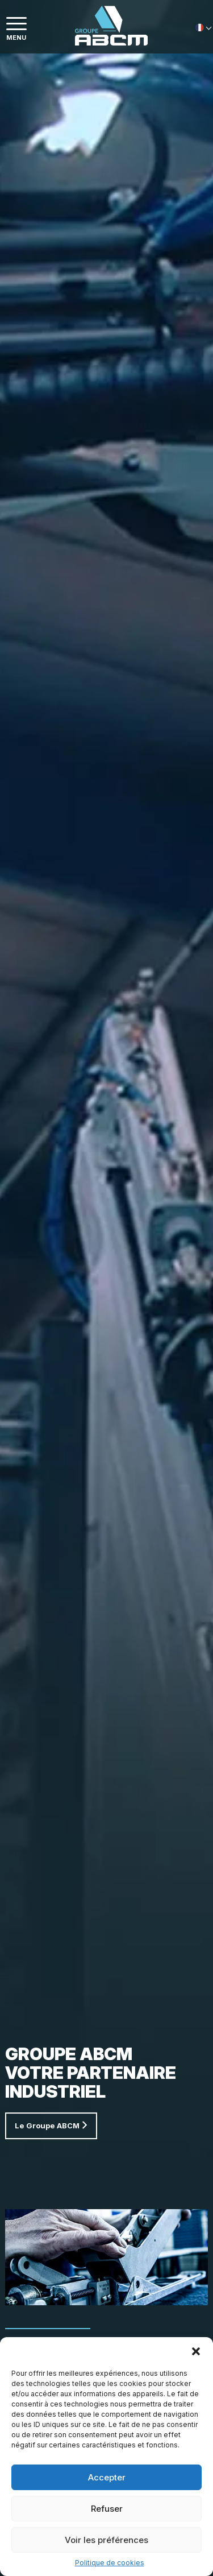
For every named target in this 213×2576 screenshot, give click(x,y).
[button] (196, 2351)
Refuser (107, 2508)
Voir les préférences (106, 2539)
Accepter (107, 2477)
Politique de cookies (109, 2562)
